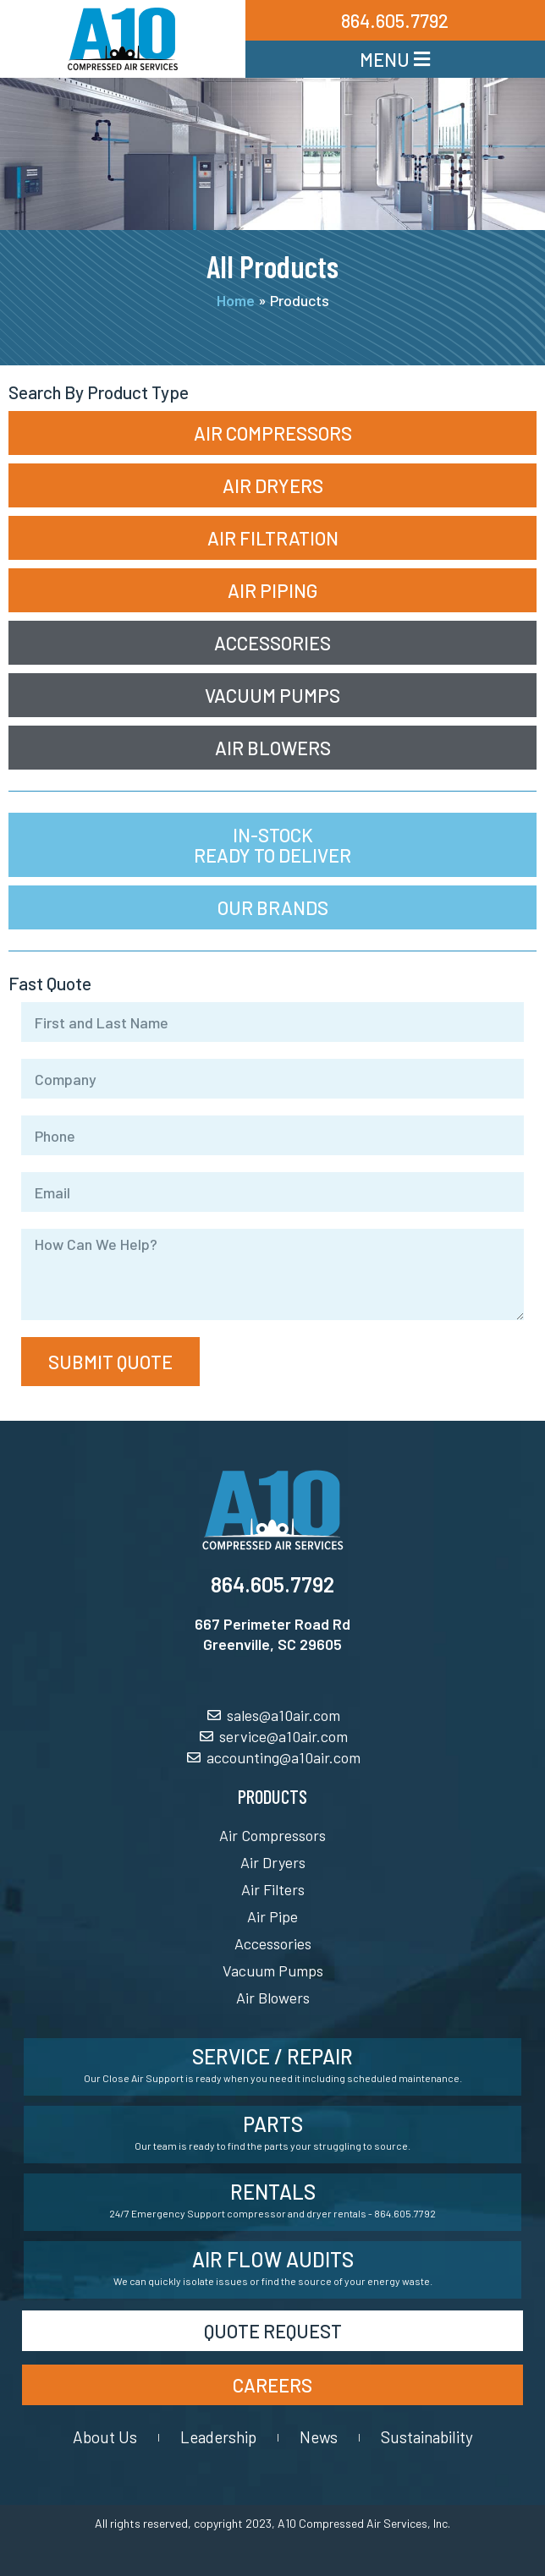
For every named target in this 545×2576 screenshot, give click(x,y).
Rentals (273, 2191)
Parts (273, 2124)
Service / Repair (272, 2056)
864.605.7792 (272, 1584)
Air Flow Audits (273, 2259)
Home (236, 300)
